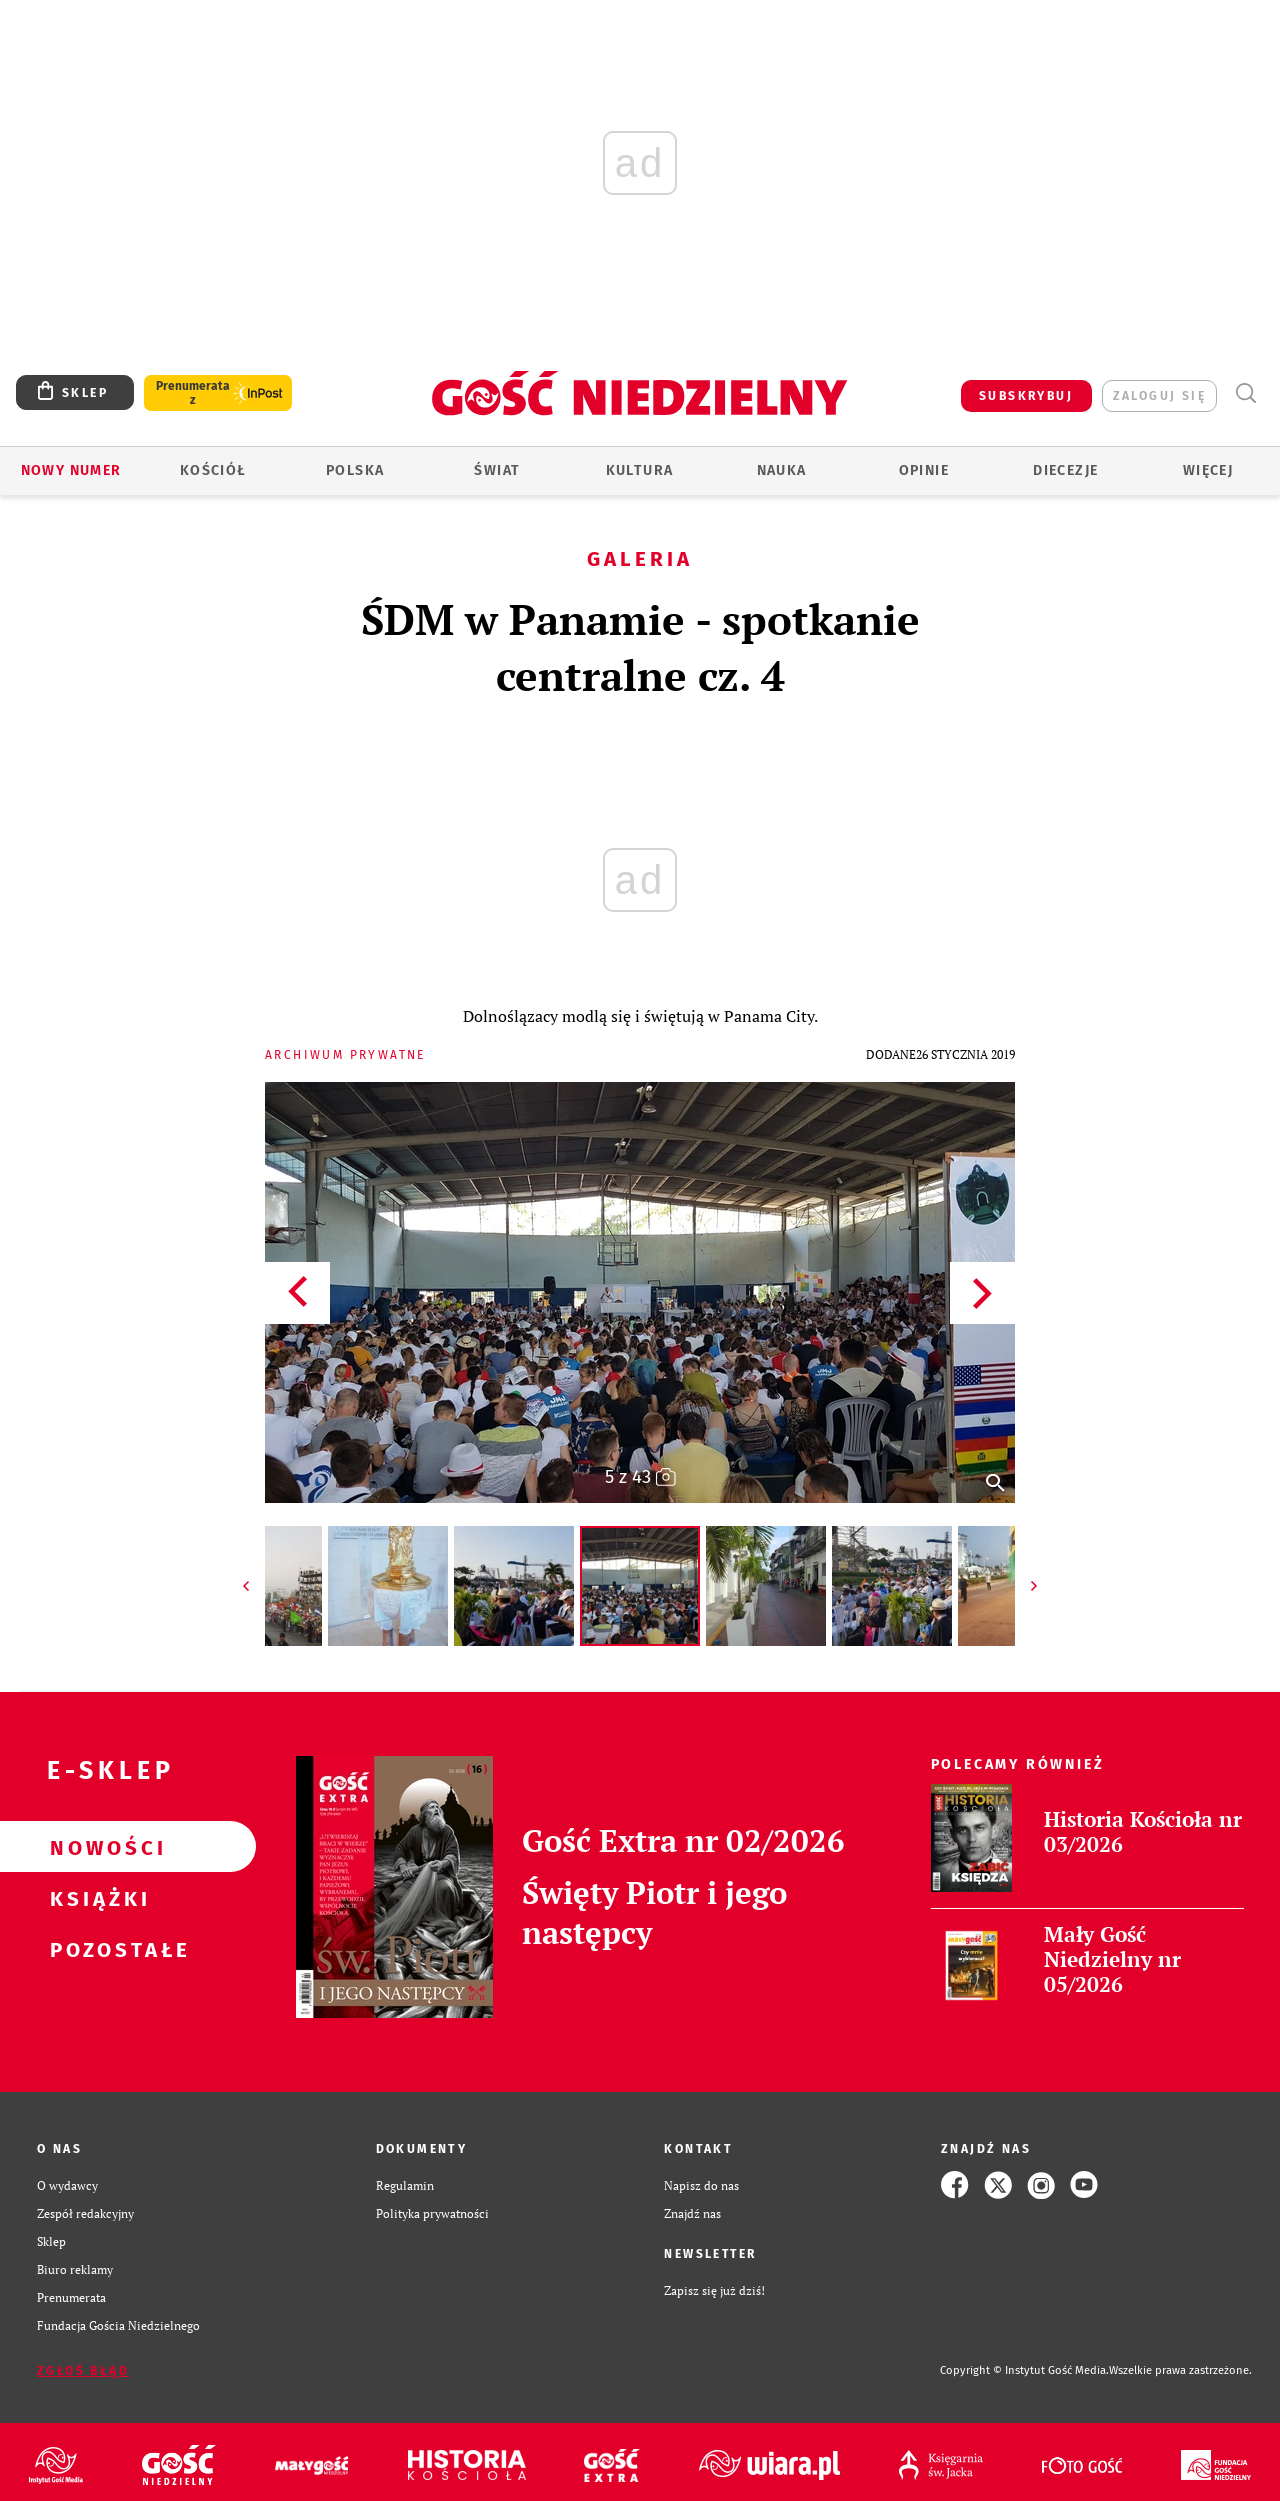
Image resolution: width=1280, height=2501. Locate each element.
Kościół (213, 470)
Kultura (640, 470)
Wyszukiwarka (1245, 393)
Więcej (1208, 470)
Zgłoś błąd (83, 2371)
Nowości (96, 1847)
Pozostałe (96, 1949)
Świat (497, 470)
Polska (355, 470)
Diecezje (1065, 470)
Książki (96, 1898)
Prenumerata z (193, 393)
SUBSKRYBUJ (1026, 396)
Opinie (924, 470)
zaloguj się (1159, 396)
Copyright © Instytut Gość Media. (1024, 2370)
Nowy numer (71, 470)
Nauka (782, 470)
